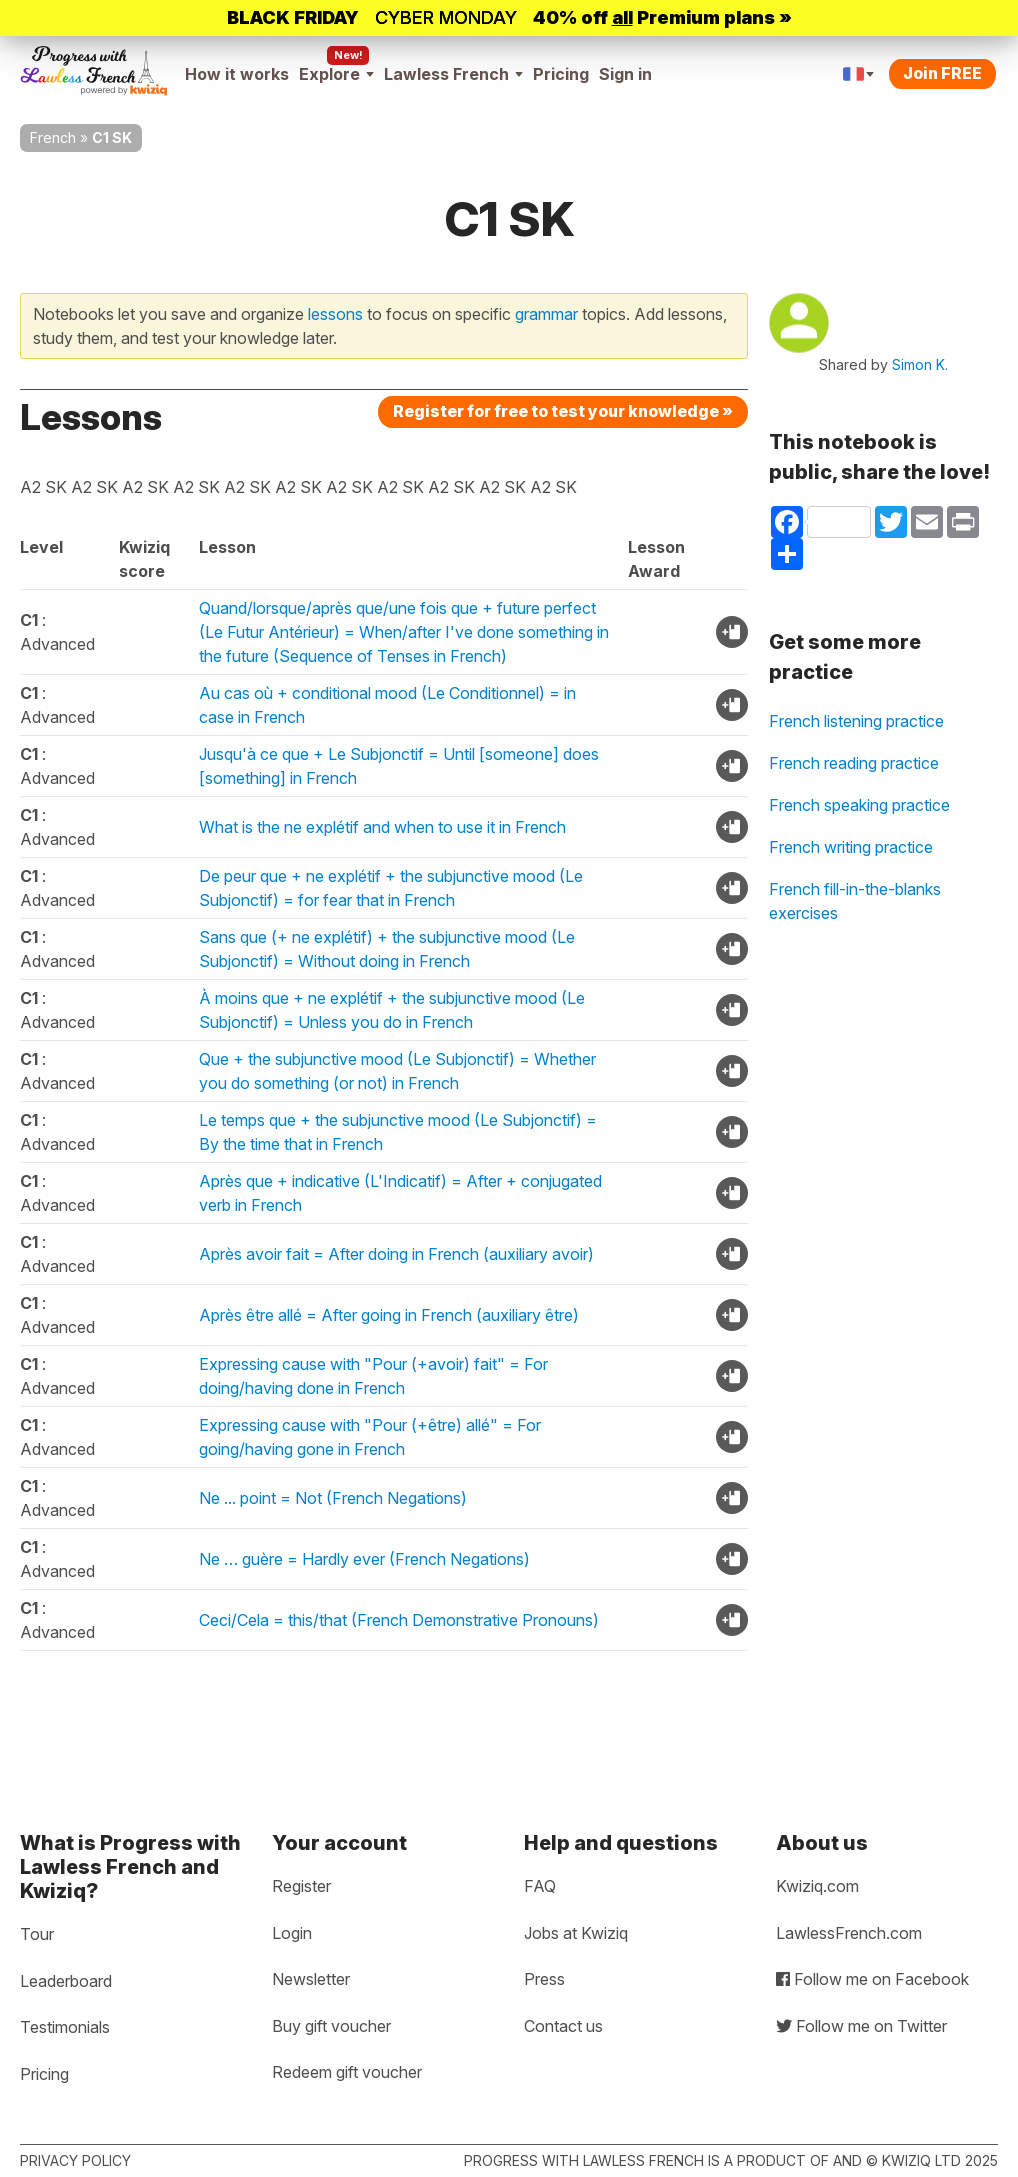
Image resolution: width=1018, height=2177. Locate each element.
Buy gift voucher (331, 2026)
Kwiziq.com (817, 1886)
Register (301, 1886)
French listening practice (856, 721)
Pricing (561, 74)
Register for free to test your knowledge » (563, 411)
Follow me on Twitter (861, 2026)
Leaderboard (66, 1981)
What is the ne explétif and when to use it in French (382, 827)
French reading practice (854, 763)
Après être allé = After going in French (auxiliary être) (389, 1315)
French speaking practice (859, 805)
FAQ (540, 1886)
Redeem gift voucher (347, 2072)
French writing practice (851, 847)
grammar (546, 314)
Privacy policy (75, 2160)
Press (544, 1979)
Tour (37, 1934)
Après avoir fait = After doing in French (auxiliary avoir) (396, 1254)
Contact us (563, 2026)
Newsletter (311, 1979)
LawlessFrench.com (849, 1933)
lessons (335, 314)
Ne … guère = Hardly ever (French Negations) (364, 1559)
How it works (237, 74)
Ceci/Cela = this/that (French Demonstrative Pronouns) (399, 1620)
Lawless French (453, 74)
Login (292, 1933)
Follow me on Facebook (872, 1979)
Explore (336, 74)
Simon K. (920, 364)
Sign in (625, 74)
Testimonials (65, 2027)
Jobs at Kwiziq (576, 1933)
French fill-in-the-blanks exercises (855, 901)
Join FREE (942, 73)
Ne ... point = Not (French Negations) (333, 1498)
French (53, 137)
